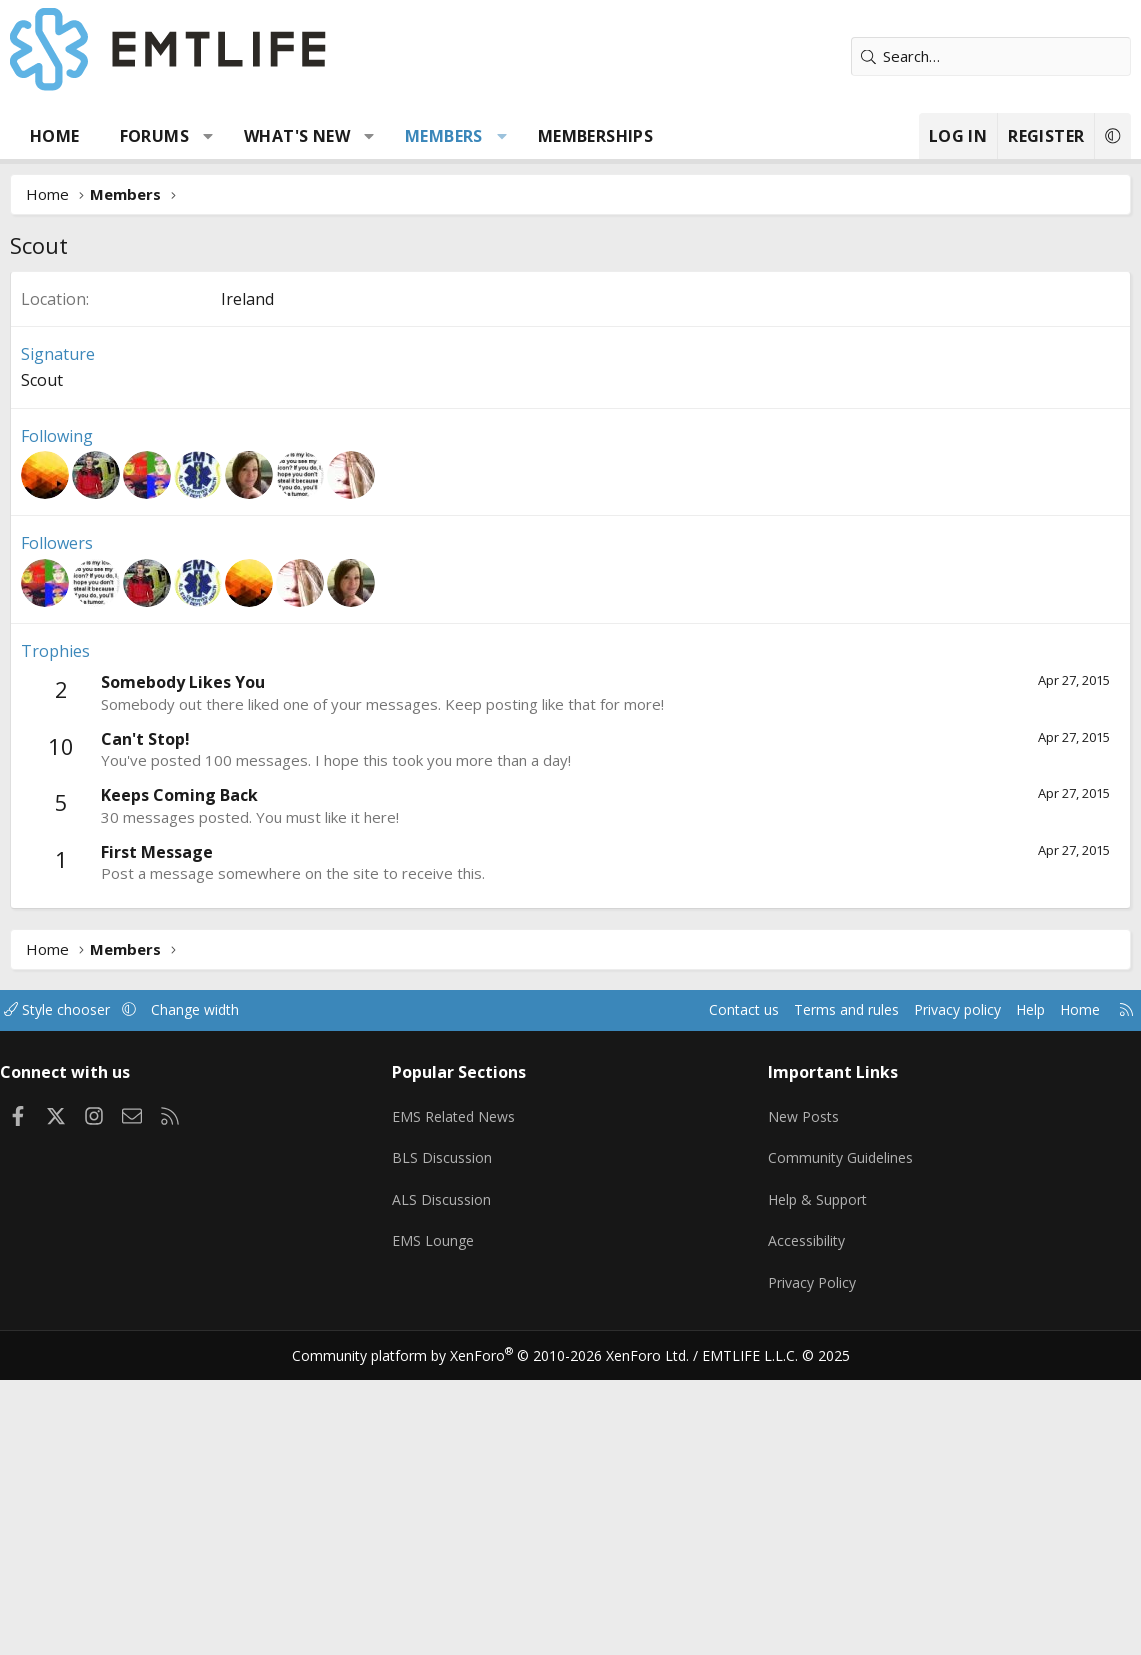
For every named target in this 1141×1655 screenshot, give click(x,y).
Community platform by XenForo (502, 1631)
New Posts (801, 1409)
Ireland (247, 599)
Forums (154, 136)
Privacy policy (931, 1310)
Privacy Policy (810, 1565)
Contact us (704, 1310)
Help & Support (816, 1487)
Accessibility (804, 1526)
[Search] (991, 56)
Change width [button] (221, 1310)
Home (55, 136)
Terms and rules (812, 1310)
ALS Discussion (448, 1487)
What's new (297, 136)
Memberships (595, 136)
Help (1009, 1310)
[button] (208, 136)
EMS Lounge (439, 1526)
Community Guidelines (839, 1448)
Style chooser (77, 1310)
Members (444, 136)
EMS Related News (463, 1409)
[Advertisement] (570, 421)
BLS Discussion (448, 1448)
